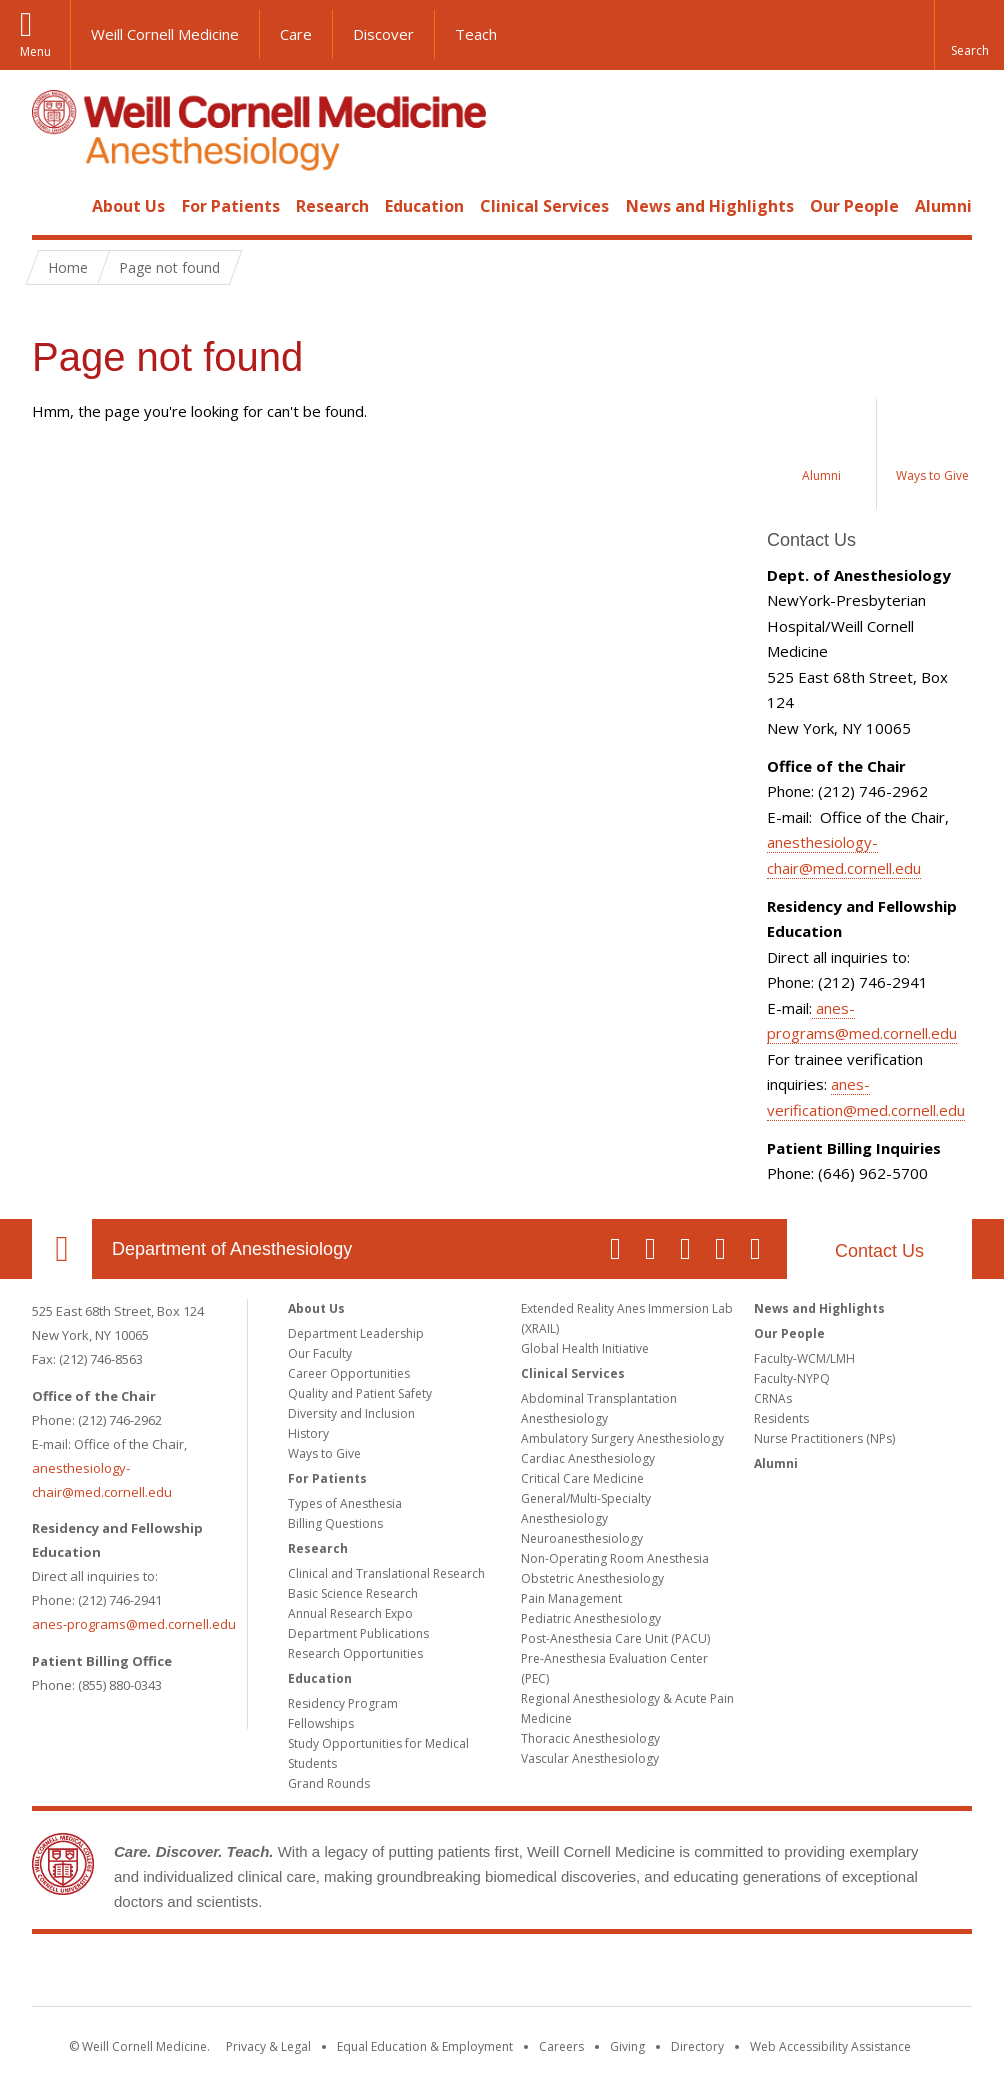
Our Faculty (320, 1353)
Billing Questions (335, 1523)
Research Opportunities (355, 1653)
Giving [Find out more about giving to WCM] (627, 2046)
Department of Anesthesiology (232, 1249)
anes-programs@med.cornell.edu (134, 1624)
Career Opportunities (349, 1373)
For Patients (231, 206)
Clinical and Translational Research (386, 1573)
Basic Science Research (353, 1593)
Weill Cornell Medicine (165, 34)
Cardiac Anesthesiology (588, 1458)
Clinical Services (544, 206)
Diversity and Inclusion (351, 1413)
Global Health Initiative (585, 1348)
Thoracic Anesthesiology (590, 1738)
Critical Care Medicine (582, 1478)
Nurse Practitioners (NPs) (824, 1438)
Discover (383, 34)
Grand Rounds (329, 1783)
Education (424, 206)
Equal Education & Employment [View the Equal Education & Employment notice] (425, 2046)
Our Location (62, 1249)
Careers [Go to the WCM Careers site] (561, 2046)
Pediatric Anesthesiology (591, 1618)
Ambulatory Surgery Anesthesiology (622, 1438)
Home (54, 206)
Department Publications (358, 1633)
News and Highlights (710, 206)
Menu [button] (35, 51)
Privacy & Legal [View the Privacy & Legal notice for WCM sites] (268, 2046)
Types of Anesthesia (345, 1503)
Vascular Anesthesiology (590, 1758)
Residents (781, 1418)
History (308, 1433)
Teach (476, 34)
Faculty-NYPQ (792, 1378)
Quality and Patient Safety (360, 1393)
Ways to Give (324, 1453)
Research (332, 206)
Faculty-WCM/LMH (804, 1358)
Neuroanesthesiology (582, 1538)
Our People (854, 206)
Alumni (943, 206)
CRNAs (773, 1398)
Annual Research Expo (350, 1613)
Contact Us (879, 1251)
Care (296, 34)
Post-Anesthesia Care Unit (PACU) (615, 1638)
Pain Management (571, 1598)
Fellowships (321, 1723)
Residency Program (343, 1703)
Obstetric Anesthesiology (592, 1578)
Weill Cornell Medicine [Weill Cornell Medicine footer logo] (502, 1974)
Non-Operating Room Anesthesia (615, 1558)
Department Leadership (356, 1333)
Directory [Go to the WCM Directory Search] (697, 2046)
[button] (969, 35)
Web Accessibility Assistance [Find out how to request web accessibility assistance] (830, 2046)
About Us (128, 206)
